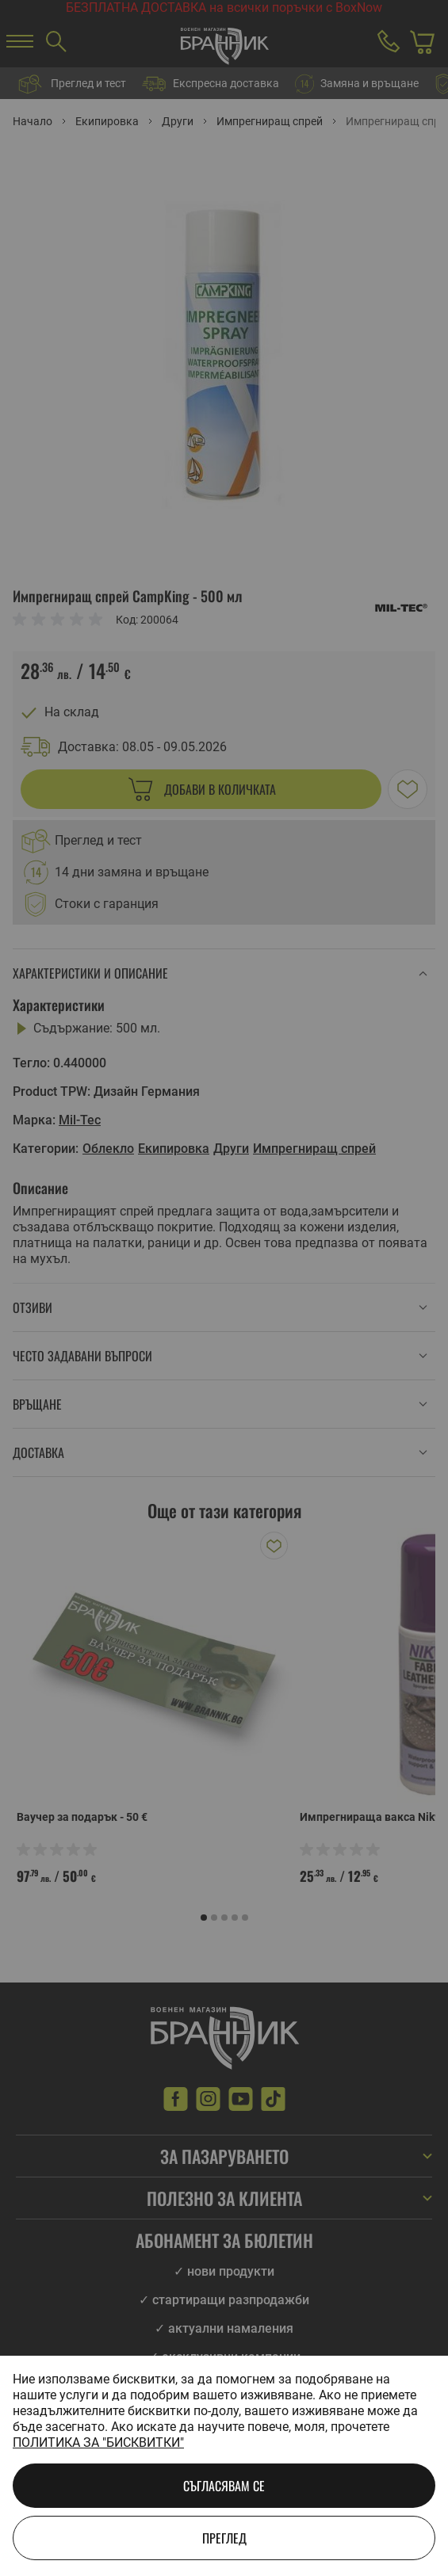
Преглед (224, 2537)
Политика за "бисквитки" (98, 2442)
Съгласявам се (224, 2485)
